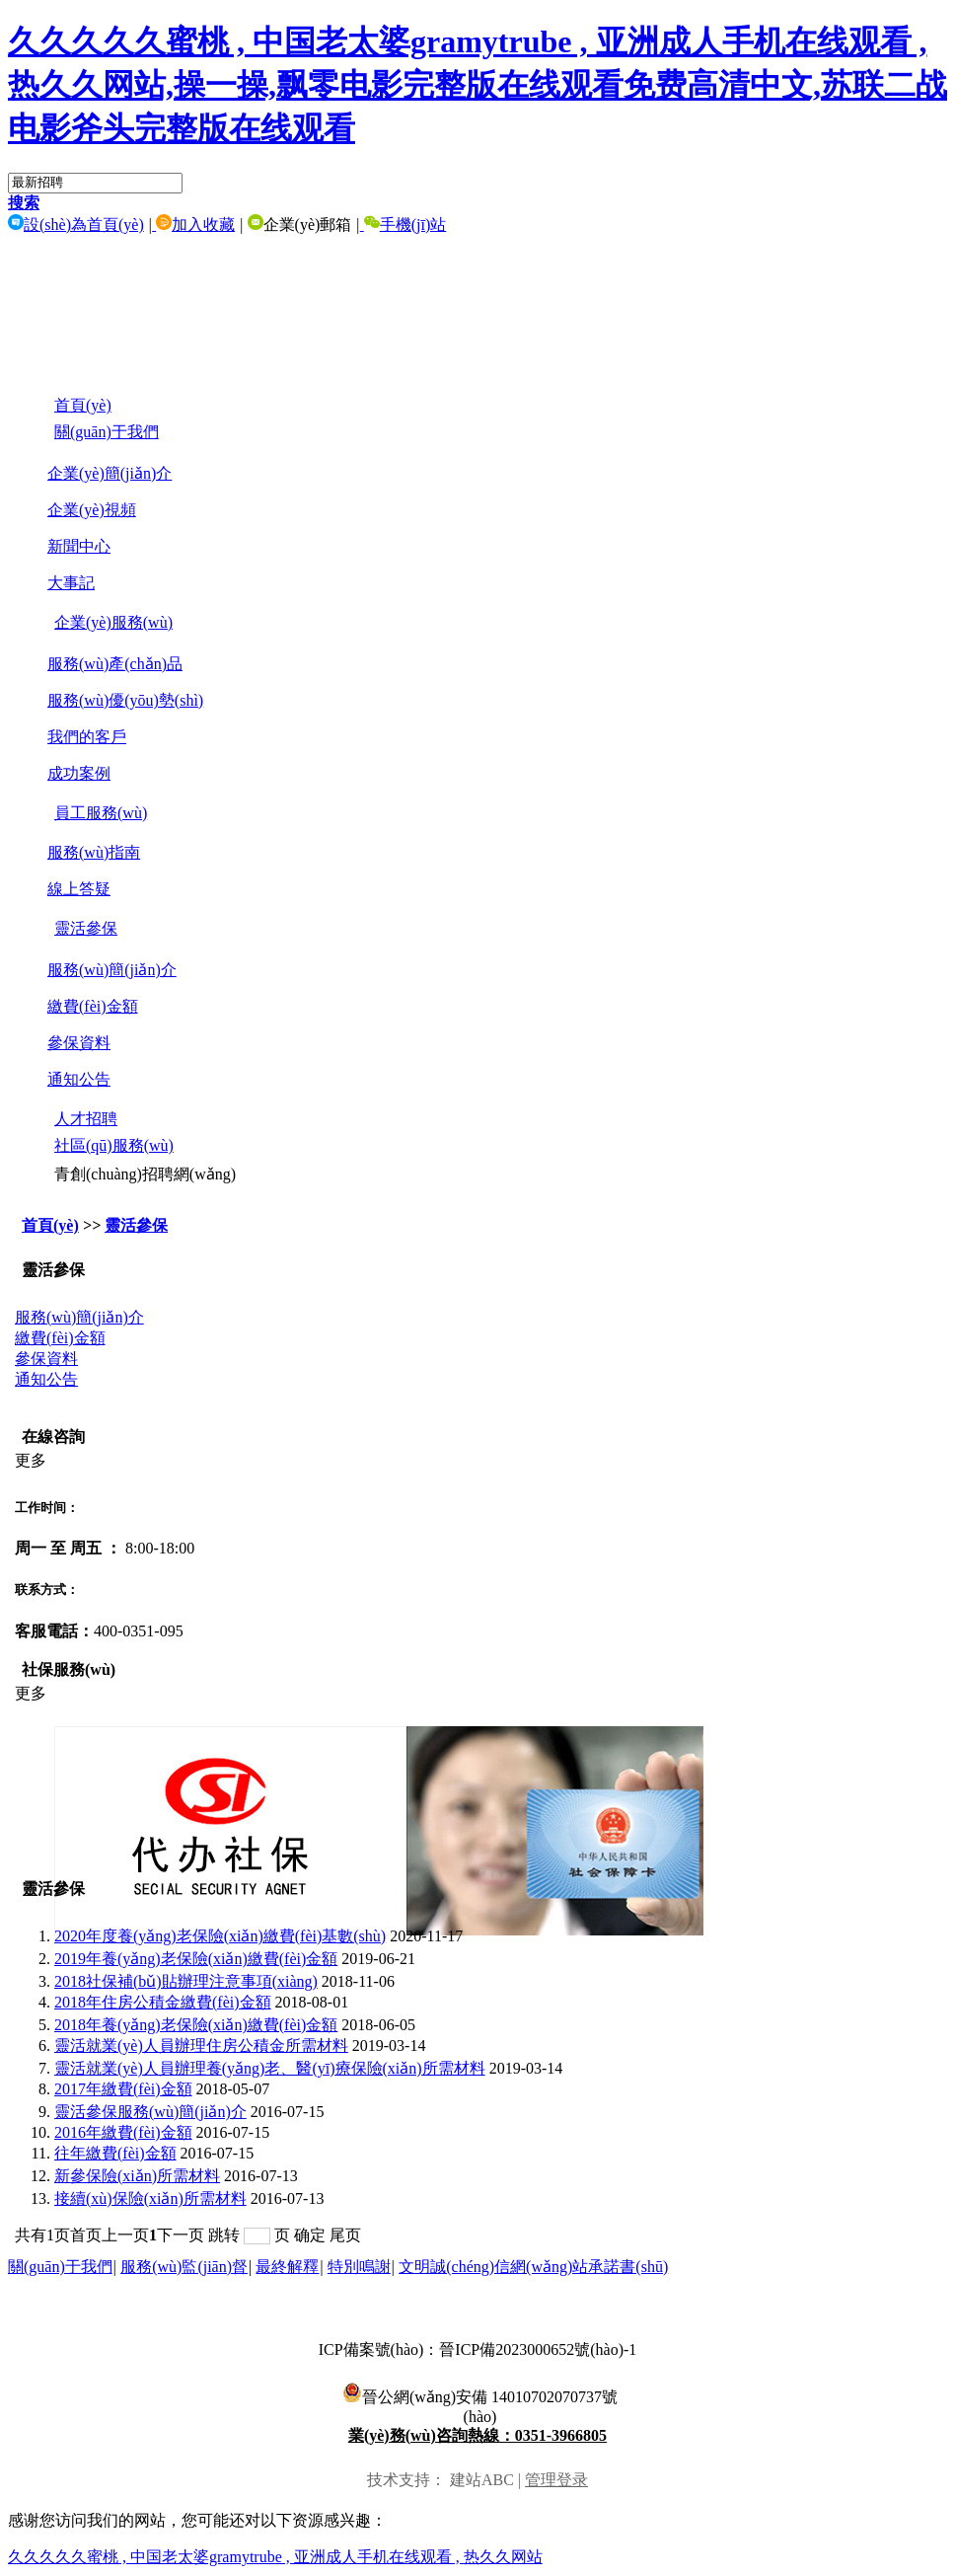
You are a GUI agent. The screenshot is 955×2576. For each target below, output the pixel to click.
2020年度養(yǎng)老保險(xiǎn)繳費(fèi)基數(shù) (220, 1936)
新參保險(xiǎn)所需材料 (137, 2175)
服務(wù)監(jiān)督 (184, 2266)
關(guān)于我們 (60, 2266)
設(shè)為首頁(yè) (76, 224)
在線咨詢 (53, 1436)
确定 (310, 2235)
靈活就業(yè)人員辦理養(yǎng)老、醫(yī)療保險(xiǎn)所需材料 (269, 2068)
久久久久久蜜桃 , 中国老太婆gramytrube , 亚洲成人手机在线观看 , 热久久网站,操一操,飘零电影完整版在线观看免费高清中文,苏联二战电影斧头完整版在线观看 (477, 85)
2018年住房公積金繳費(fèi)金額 (162, 2002)
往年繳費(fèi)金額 (115, 2153)
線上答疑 (78, 888)
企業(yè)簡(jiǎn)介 (109, 473)
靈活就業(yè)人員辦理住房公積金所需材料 (201, 2045)
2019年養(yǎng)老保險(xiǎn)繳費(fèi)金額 (195, 1958)
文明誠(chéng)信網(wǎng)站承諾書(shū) (533, 2266)
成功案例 (78, 773)
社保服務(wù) (68, 1669)
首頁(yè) (50, 1225)
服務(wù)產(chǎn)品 (115, 663)
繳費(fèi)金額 (92, 1006)
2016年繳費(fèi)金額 (123, 2132)
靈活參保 (136, 1225)
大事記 (71, 582)
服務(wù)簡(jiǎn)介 (112, 969)
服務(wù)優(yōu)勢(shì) (125, 700)
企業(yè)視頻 (91, 509)
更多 (30, 1460)
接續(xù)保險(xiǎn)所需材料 (150, 2198)
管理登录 (556, 2479)
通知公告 (78, 1079)
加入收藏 (193, 224)
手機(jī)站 (403, 224)
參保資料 (78, 1042)
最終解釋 (287, 2266)
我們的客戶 (86, 736)
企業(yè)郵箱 (298, 224)
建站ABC (482, 2479)
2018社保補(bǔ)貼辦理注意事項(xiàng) (186, 1981)
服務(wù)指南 (93, 852)
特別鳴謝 (359, 2266)
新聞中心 (78, 546)
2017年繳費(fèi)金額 (123, 2089)
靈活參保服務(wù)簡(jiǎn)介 (150, 2111)
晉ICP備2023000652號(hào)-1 (537, 2349)
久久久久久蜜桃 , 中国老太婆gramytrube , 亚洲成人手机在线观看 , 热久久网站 (275, 2556)
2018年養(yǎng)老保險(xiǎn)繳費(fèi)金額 (195, 2024)
